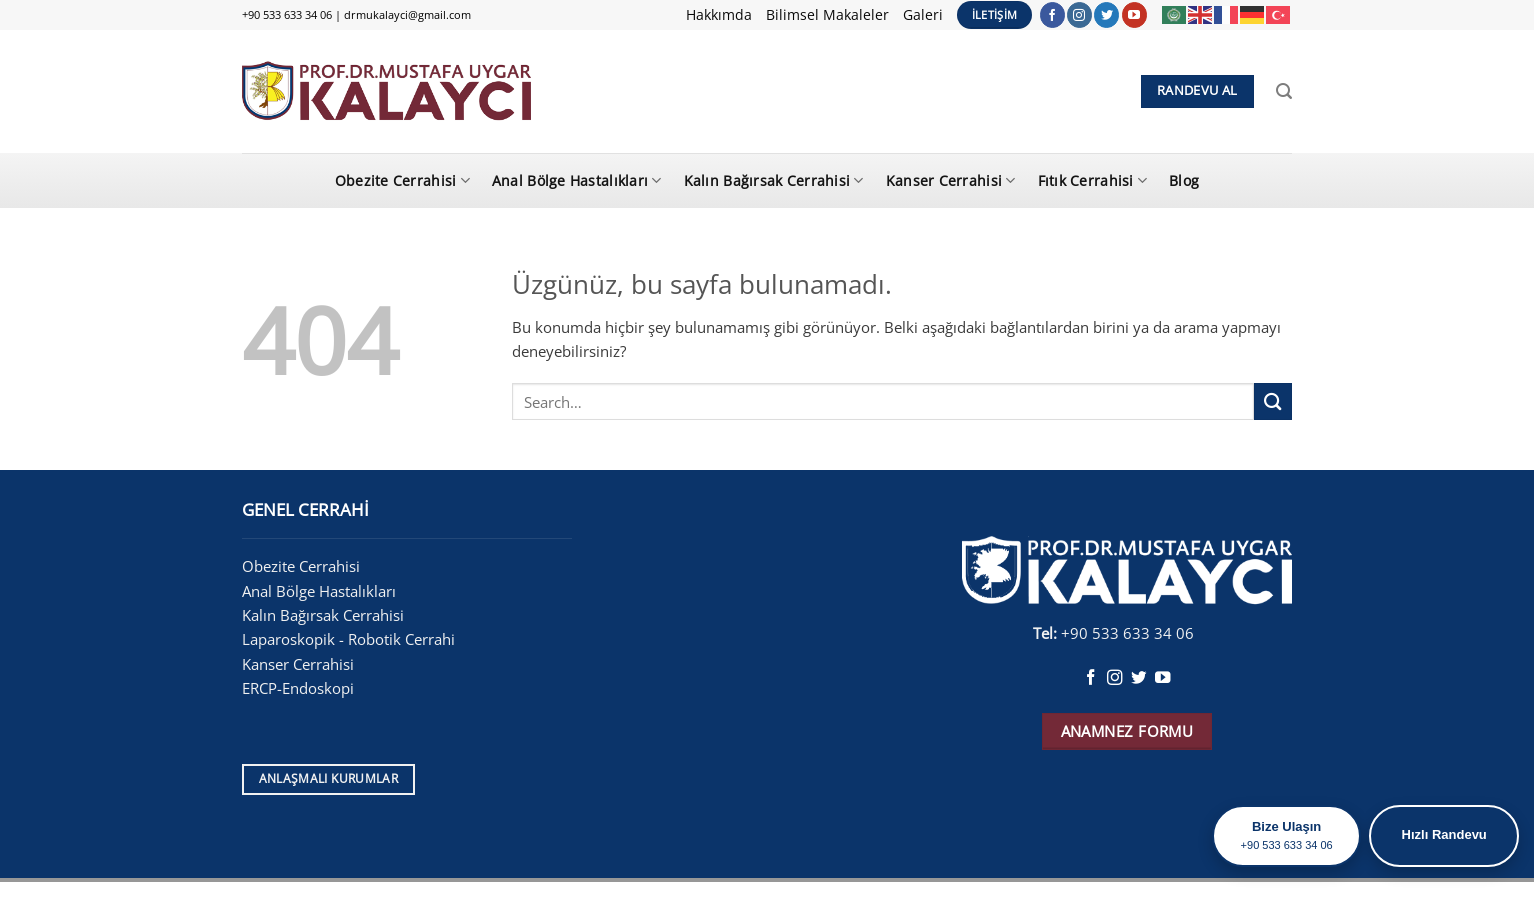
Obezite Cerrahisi (402, 180)
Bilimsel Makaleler (827, 14)
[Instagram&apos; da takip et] (1079, 15)
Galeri (923, 14)
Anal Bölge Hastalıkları (577, 180)
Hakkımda (719, 14)
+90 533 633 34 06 (287, 14)
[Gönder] (1273, 401)
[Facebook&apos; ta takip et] (1052, 15)
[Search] (1284, 91)
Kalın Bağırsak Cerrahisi (774, 180)
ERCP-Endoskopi (298, 688)
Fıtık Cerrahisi (1093, 180)
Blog (1184, 180)
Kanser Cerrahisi (951, 180)
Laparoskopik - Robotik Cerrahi (350, 639)
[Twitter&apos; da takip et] (1106, 15)
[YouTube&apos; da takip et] (1134, 15)
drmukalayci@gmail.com (407, 14)
